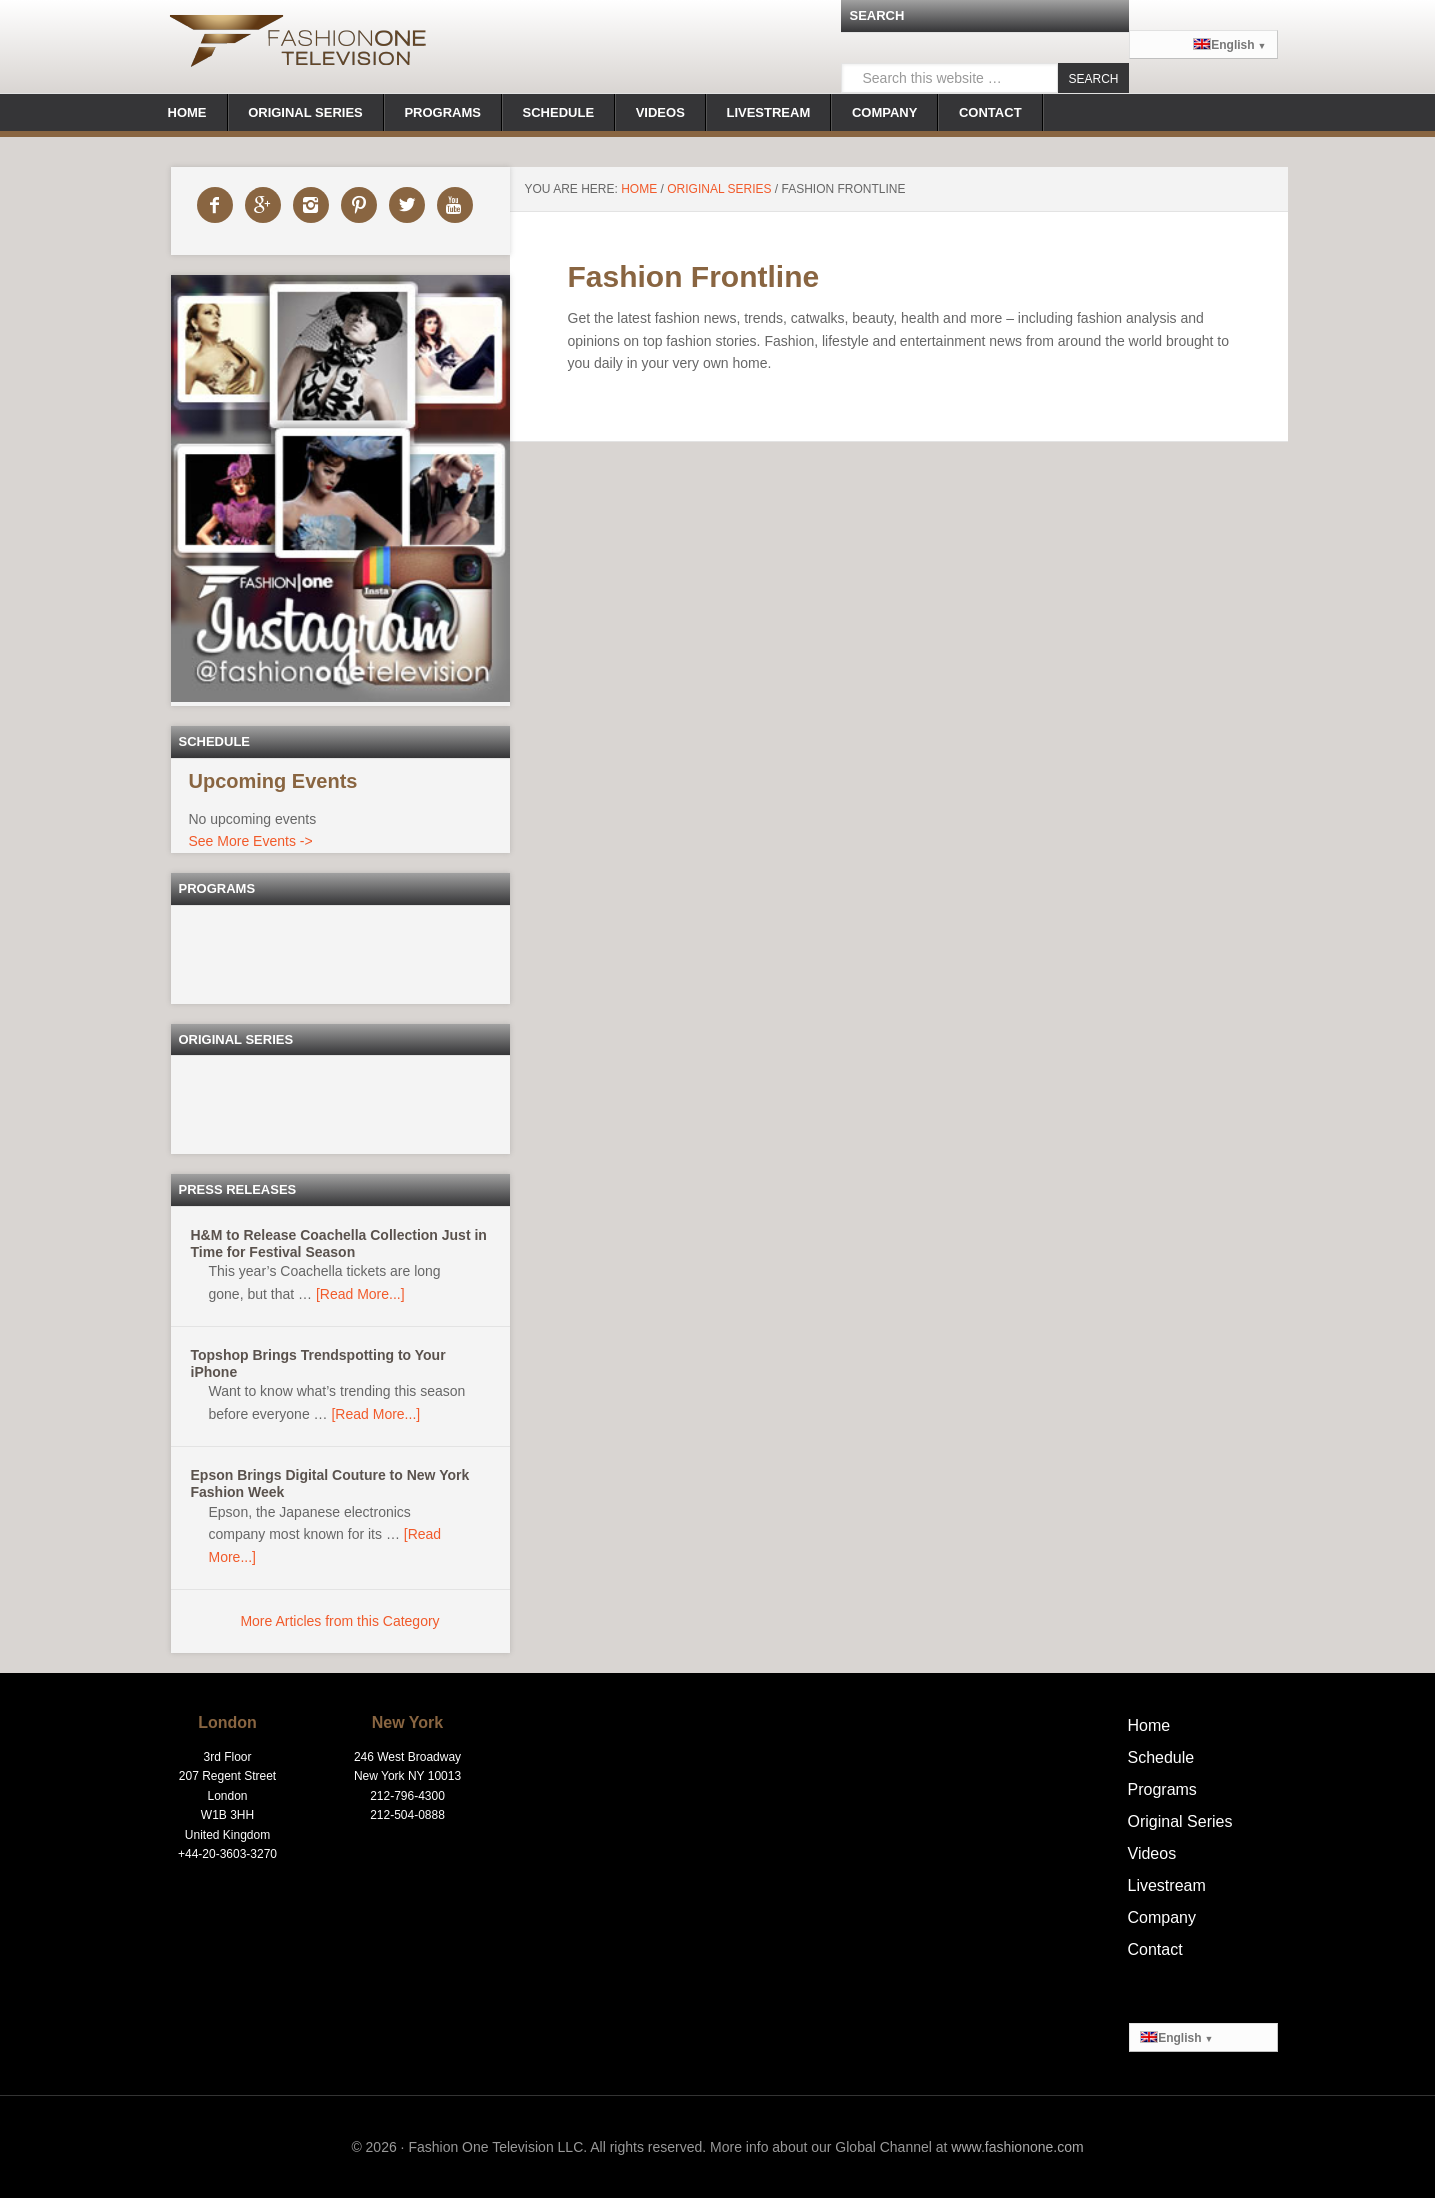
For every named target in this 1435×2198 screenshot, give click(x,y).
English (1224, 45)
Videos (1152, 1853)
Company (1162, 1917)
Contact (1155, 1949)
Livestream (1167, 1885)
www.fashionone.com (1017, 2147)
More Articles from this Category (339, 1621)
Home (1149, 1725)
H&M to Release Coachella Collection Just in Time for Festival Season (339, 1243)
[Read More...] (360, 1294)
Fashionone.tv (298, 45)
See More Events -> (251, 841)
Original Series (1180, 1821)
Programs (1162, 1789)
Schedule (1161, 1757)
